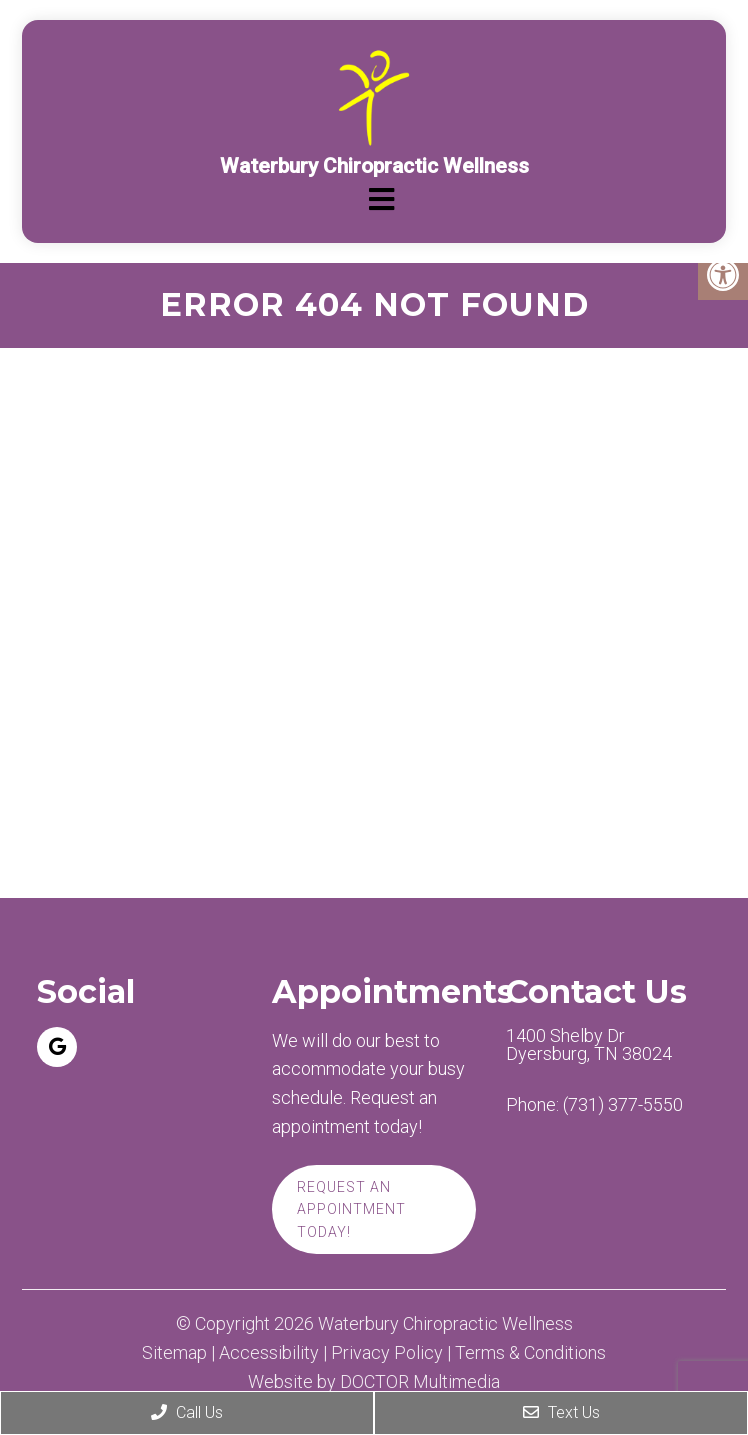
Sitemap (174, 1353)
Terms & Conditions (530, 1353)
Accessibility (269, 1353)
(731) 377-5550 (623, 1105)
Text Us (561, 1412)
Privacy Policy (387, 1353)
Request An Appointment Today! (351, 1209)
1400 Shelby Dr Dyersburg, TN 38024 (589, 1045)
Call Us (187, 1412)
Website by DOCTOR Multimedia (374, 1382)
